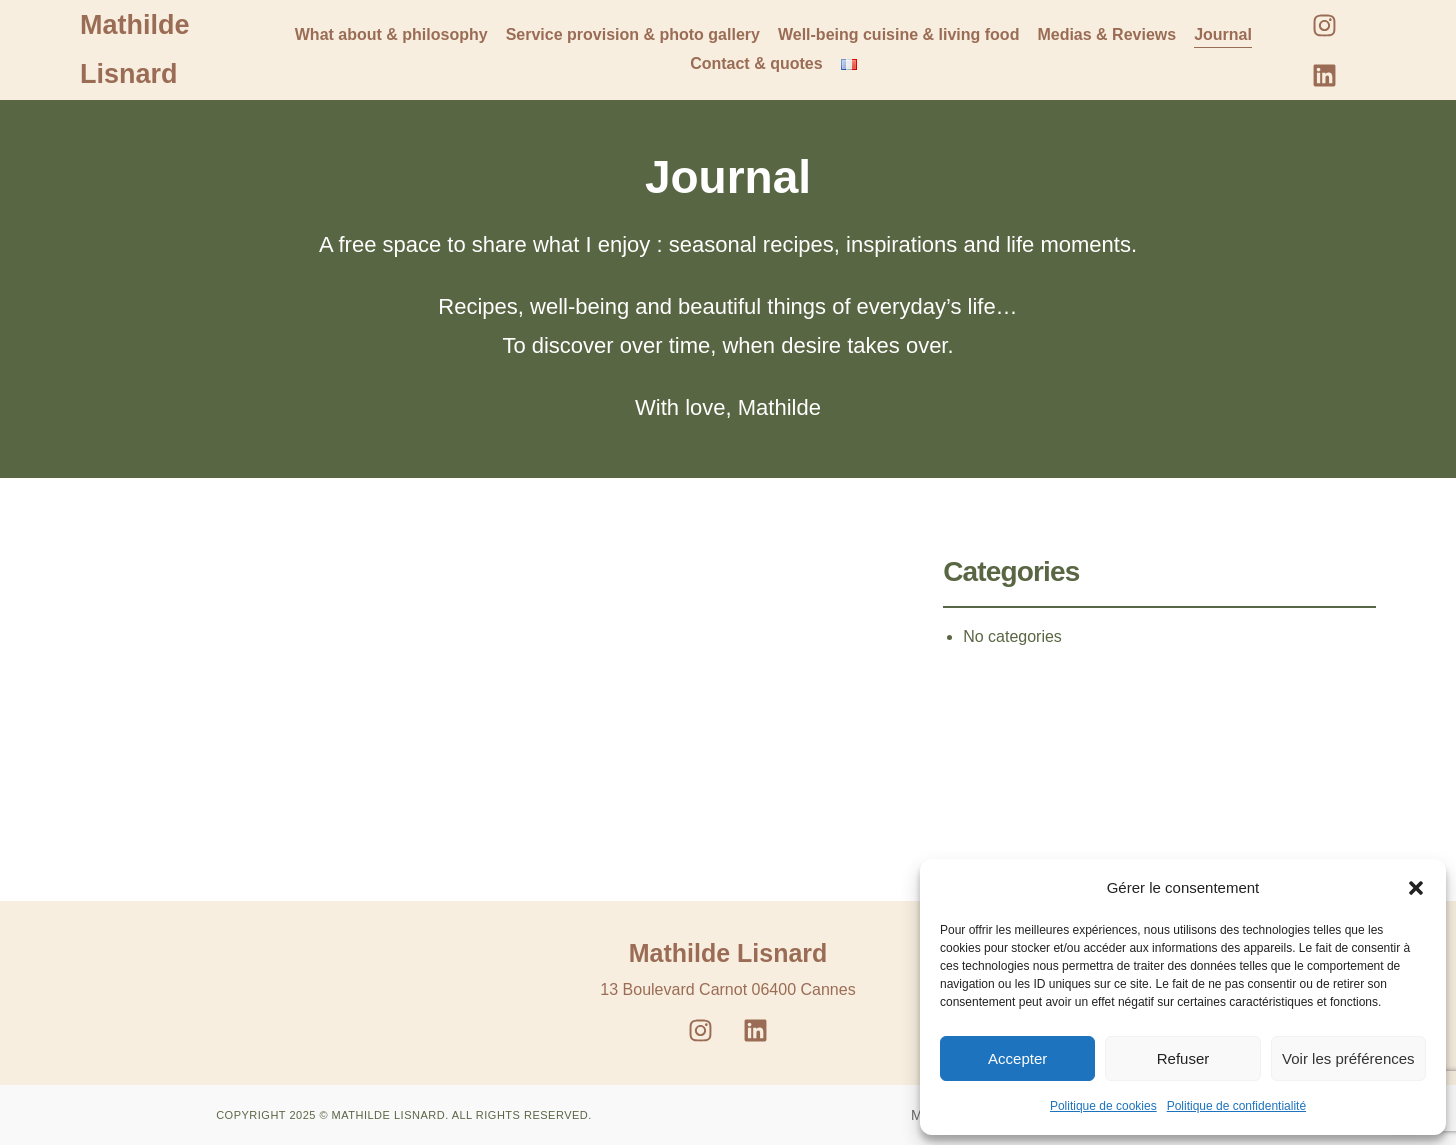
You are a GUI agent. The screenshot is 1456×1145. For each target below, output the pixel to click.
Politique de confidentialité (1236, 1106)
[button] (1416, 888)
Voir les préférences (1348, 1058)
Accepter (1017, 1058)
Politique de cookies (1103, 1106)
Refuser (1183, 1058)
